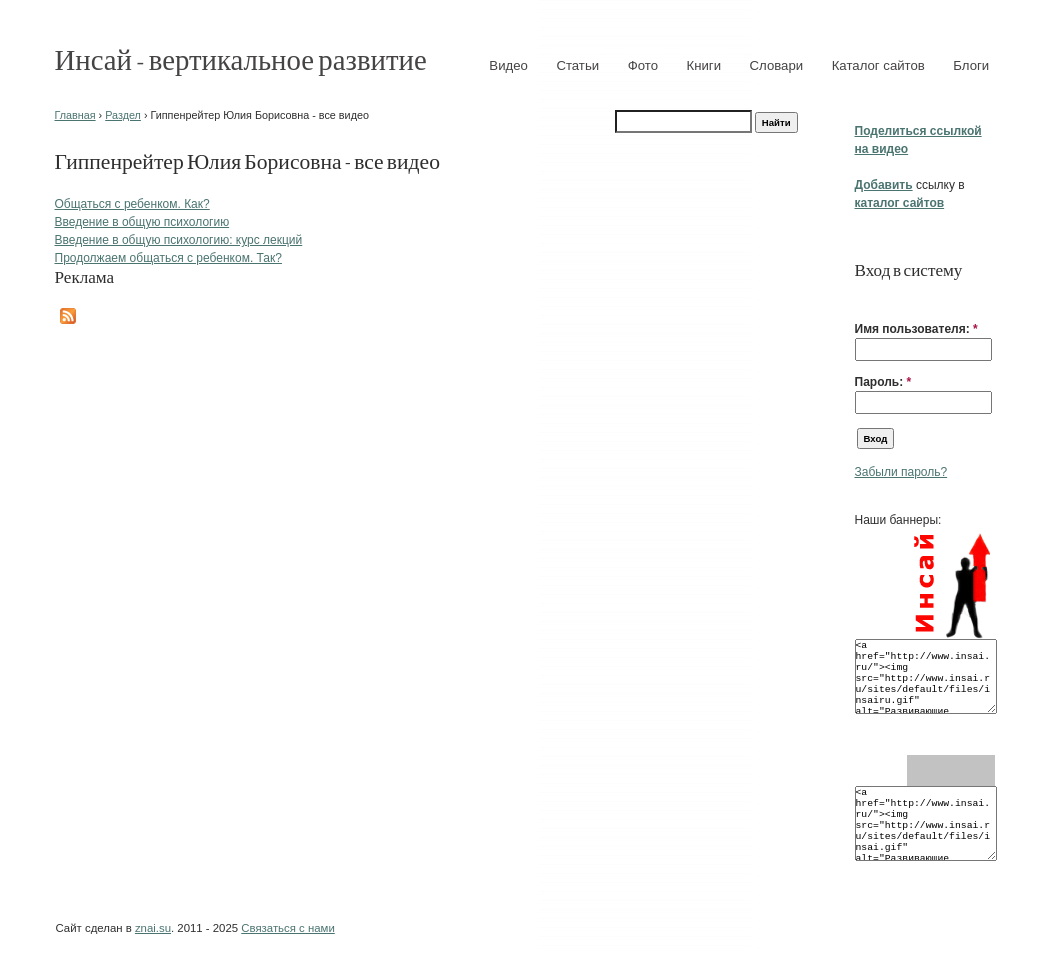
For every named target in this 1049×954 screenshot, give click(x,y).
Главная (75, 115)
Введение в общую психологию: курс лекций (179, 240)
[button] (863, 298)
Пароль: (883, 382)
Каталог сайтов (878, 65)
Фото (643, 65)
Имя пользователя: (916, 329)
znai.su (153, 928)
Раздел (123, 115)
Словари (777, 65)
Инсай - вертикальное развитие (241, 58)
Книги (704, 65)
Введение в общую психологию (142, 222)
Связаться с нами (287, 928)
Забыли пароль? (901, 472)
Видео (508, 65)
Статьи (577, 65)
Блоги (971, 65)
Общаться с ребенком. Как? (132, 204)
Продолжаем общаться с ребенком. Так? (168, 258)
